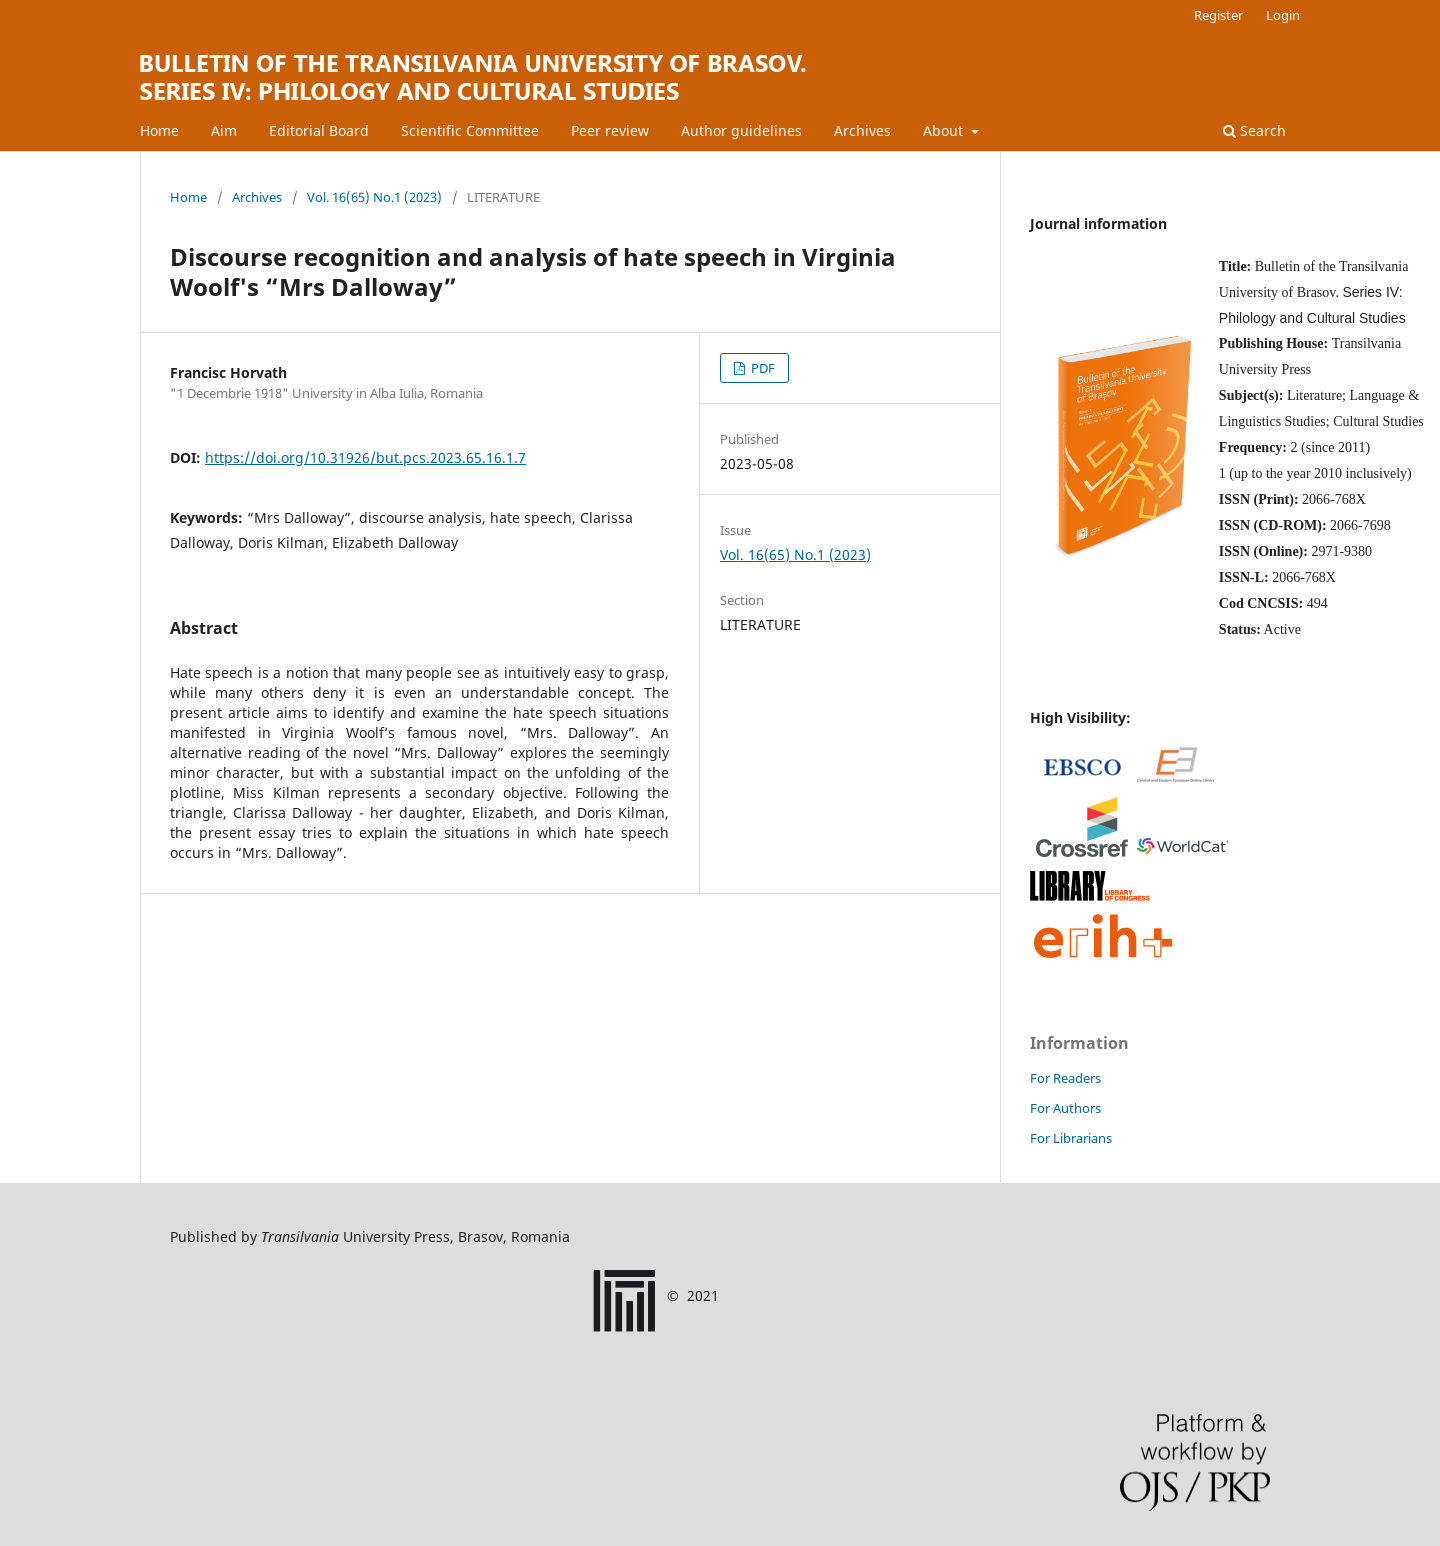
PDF (761, 368)
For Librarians (1071, 1138)
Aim (224, 130)
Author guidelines (741, 130)
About (945, 130)
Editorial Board (319, 130)
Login (1283, 15)
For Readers (1065, 1078)
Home (159, 130)
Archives (862, 130)
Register (1218, 15)
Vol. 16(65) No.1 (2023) (374, 197)
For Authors (1065, 1108)
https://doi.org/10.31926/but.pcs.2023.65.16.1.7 (365, 457)
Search (1254, 130)
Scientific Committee (470, 130)
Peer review (610, 130)
